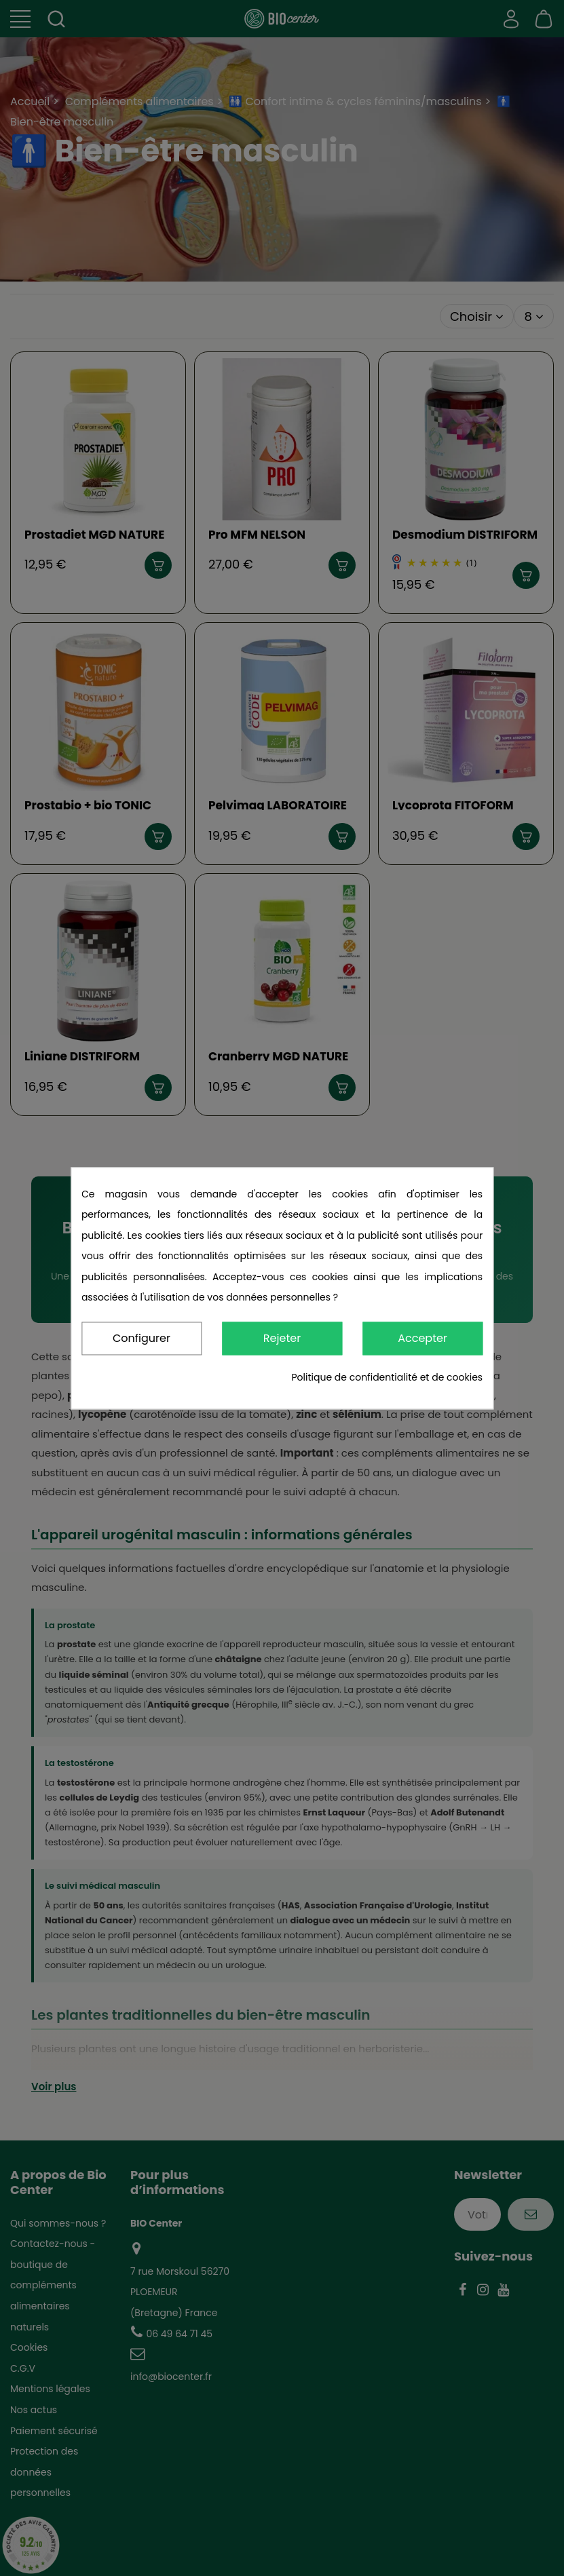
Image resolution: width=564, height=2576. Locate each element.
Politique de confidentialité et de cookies (387, 1377)
